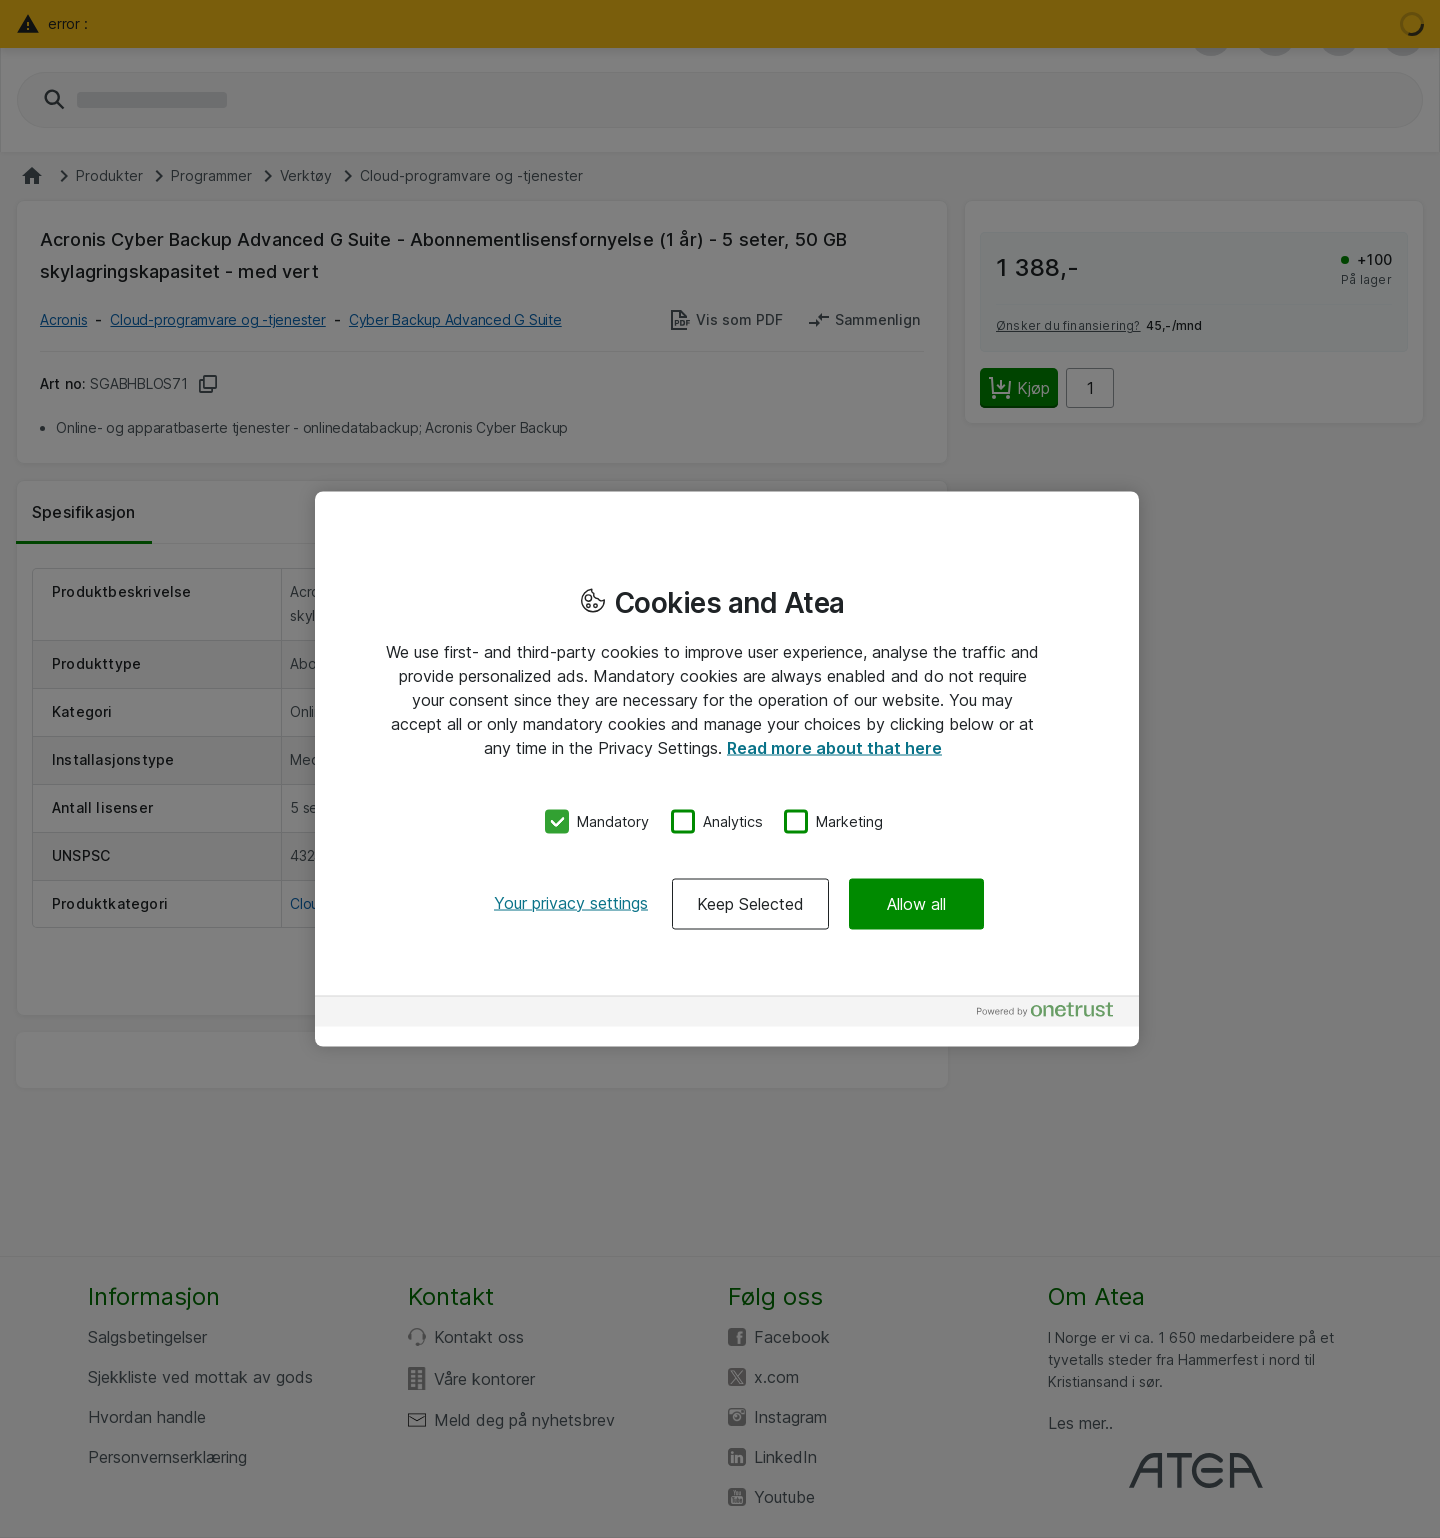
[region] (727, 769)
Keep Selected (750, 903)
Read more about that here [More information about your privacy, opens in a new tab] (834, 748)
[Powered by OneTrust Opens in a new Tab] (1053, 1013)
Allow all (916, 903)
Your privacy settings (571, 902)
